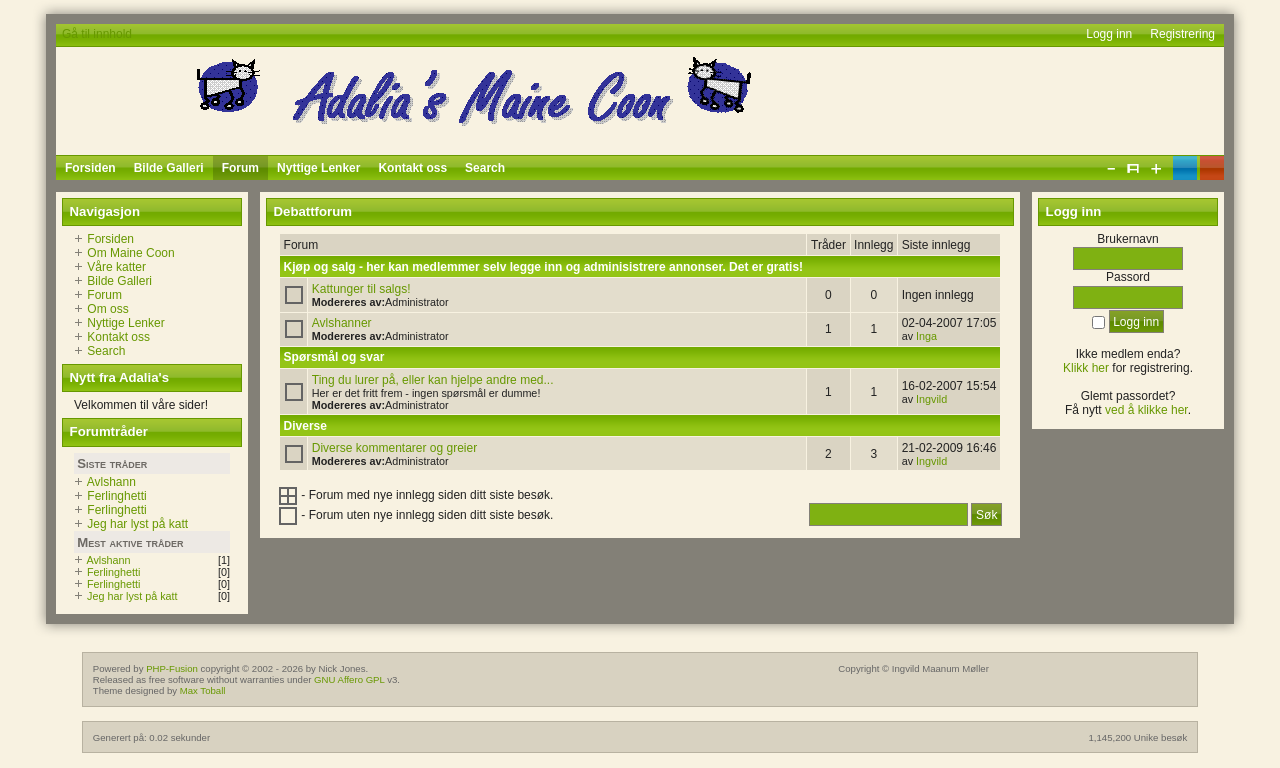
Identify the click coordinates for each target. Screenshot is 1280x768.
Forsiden (110, 239)
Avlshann (111, 482)
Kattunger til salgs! (361, 289)
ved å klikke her (1146, 410)
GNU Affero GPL (349, 679)
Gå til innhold (97, 34)
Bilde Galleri (119, 281)
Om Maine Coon (130, 253)
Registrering (1182, 34)
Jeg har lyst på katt (137, 524)
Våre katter (116, 267)
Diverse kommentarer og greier (394, 448)
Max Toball (203, 690)
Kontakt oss (118, 337)
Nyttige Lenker (125, 323)
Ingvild (931, 399)
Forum (104, 295)
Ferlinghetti (116, 496)
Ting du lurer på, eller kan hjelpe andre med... (433, 380)
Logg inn (1109, 34)
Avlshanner (342, 323)
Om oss (107, 309)
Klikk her (1086, 368)
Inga (926, 336)
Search (106, 351)
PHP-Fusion (172, 668)
